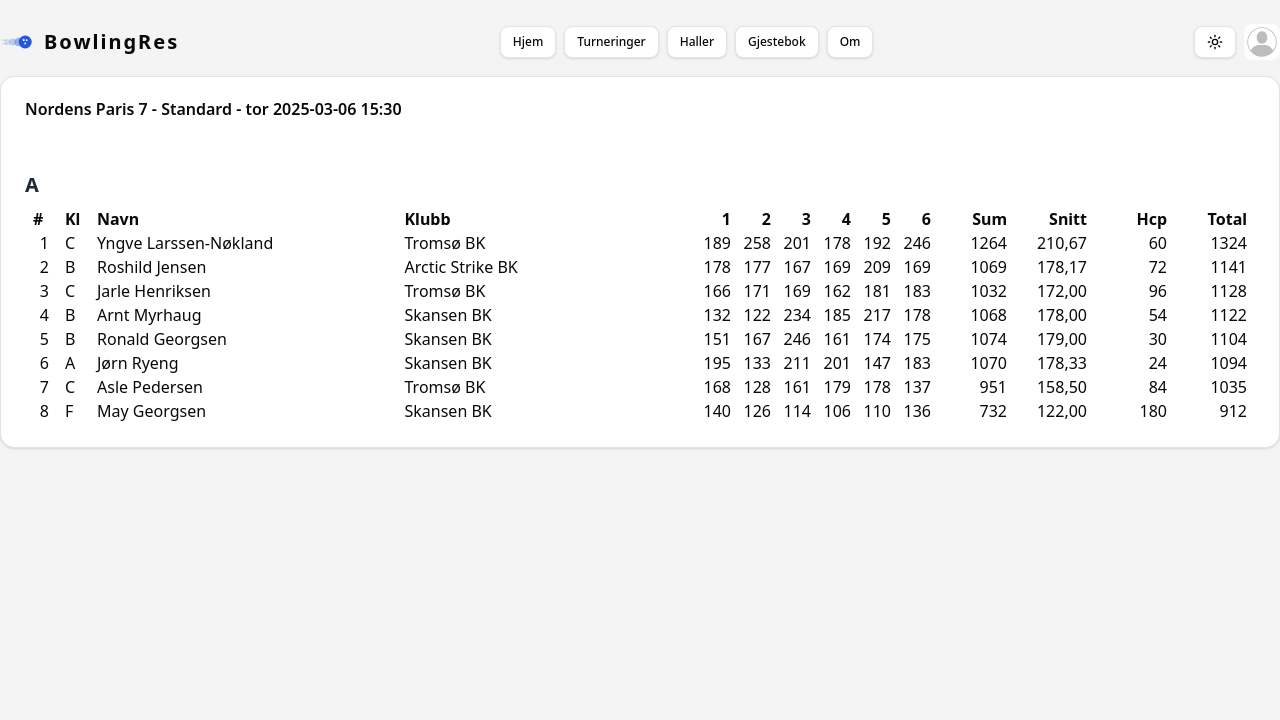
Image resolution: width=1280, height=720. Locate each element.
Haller (697, 41)
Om (850, 41)
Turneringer (611, 41)
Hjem (528, 41)
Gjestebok (777, 41)
